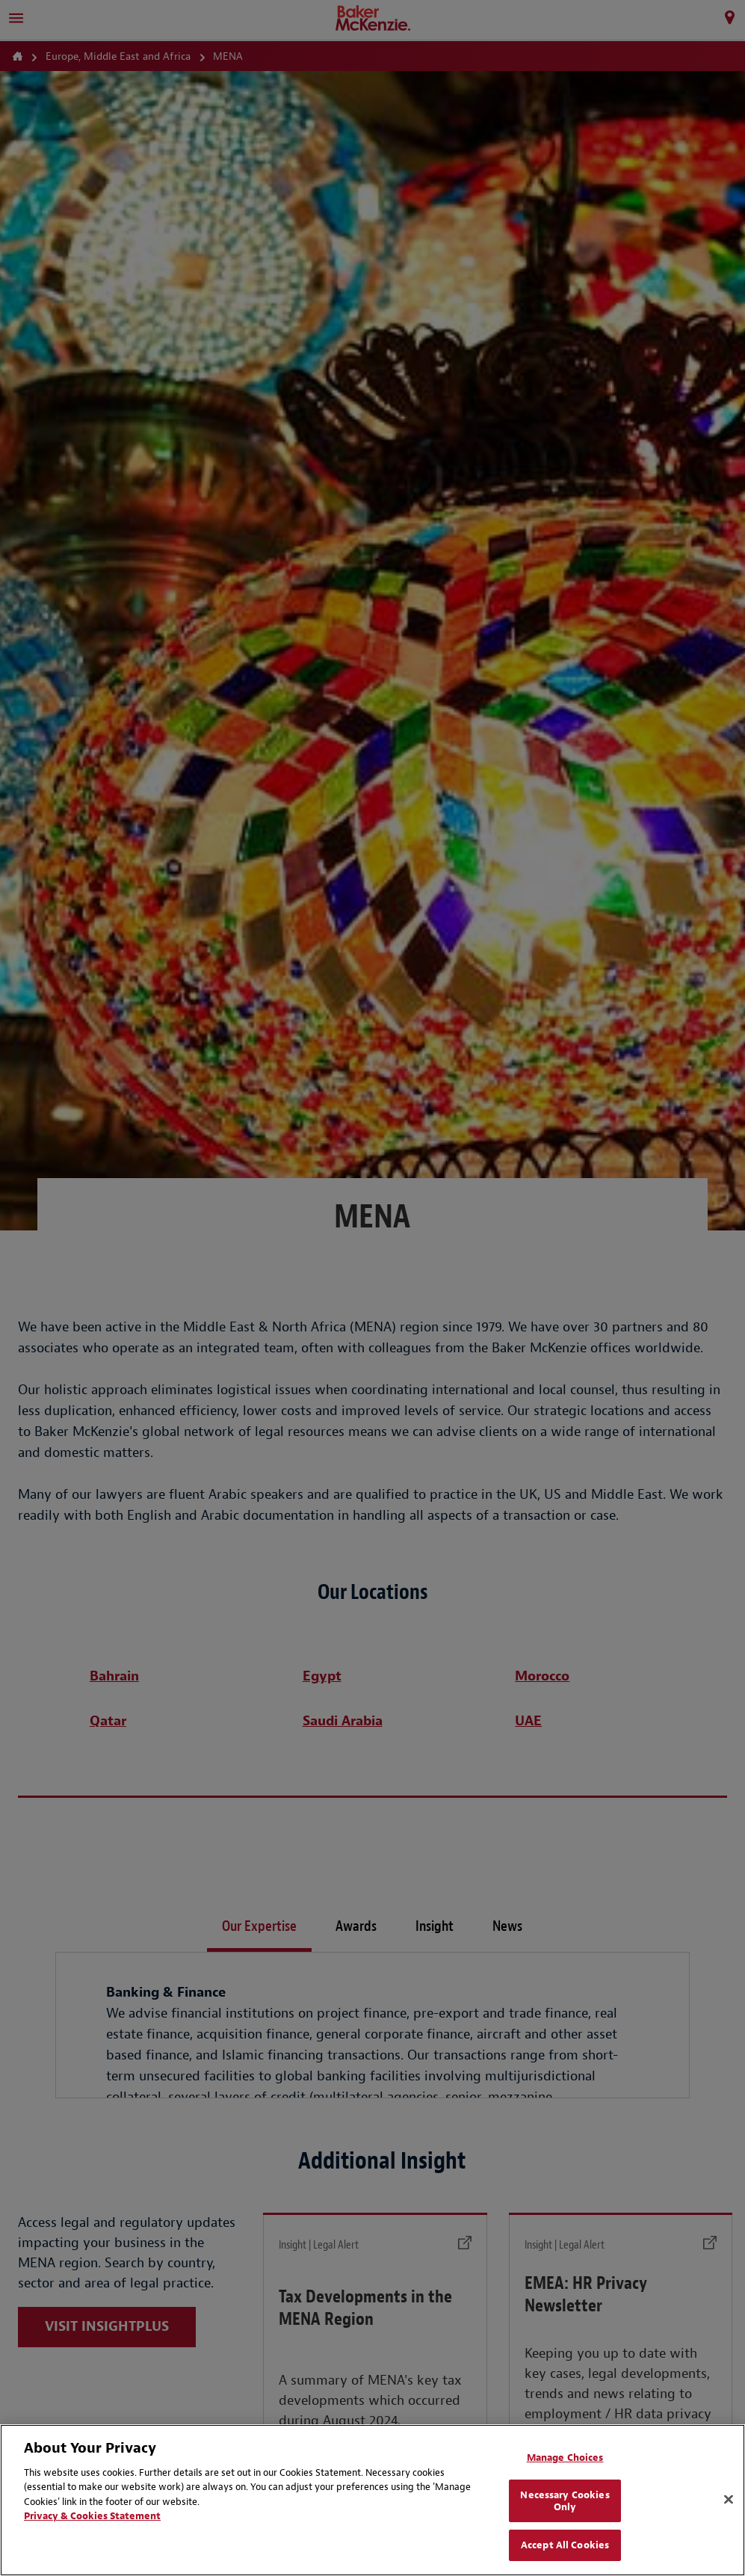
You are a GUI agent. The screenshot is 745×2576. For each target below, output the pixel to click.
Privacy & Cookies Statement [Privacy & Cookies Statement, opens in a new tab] (92, 2515)
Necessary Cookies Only (564, 2501)
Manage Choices (565, 2457)
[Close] (728, 2499)
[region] (372, 2500)
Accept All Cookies (565, 2545)
